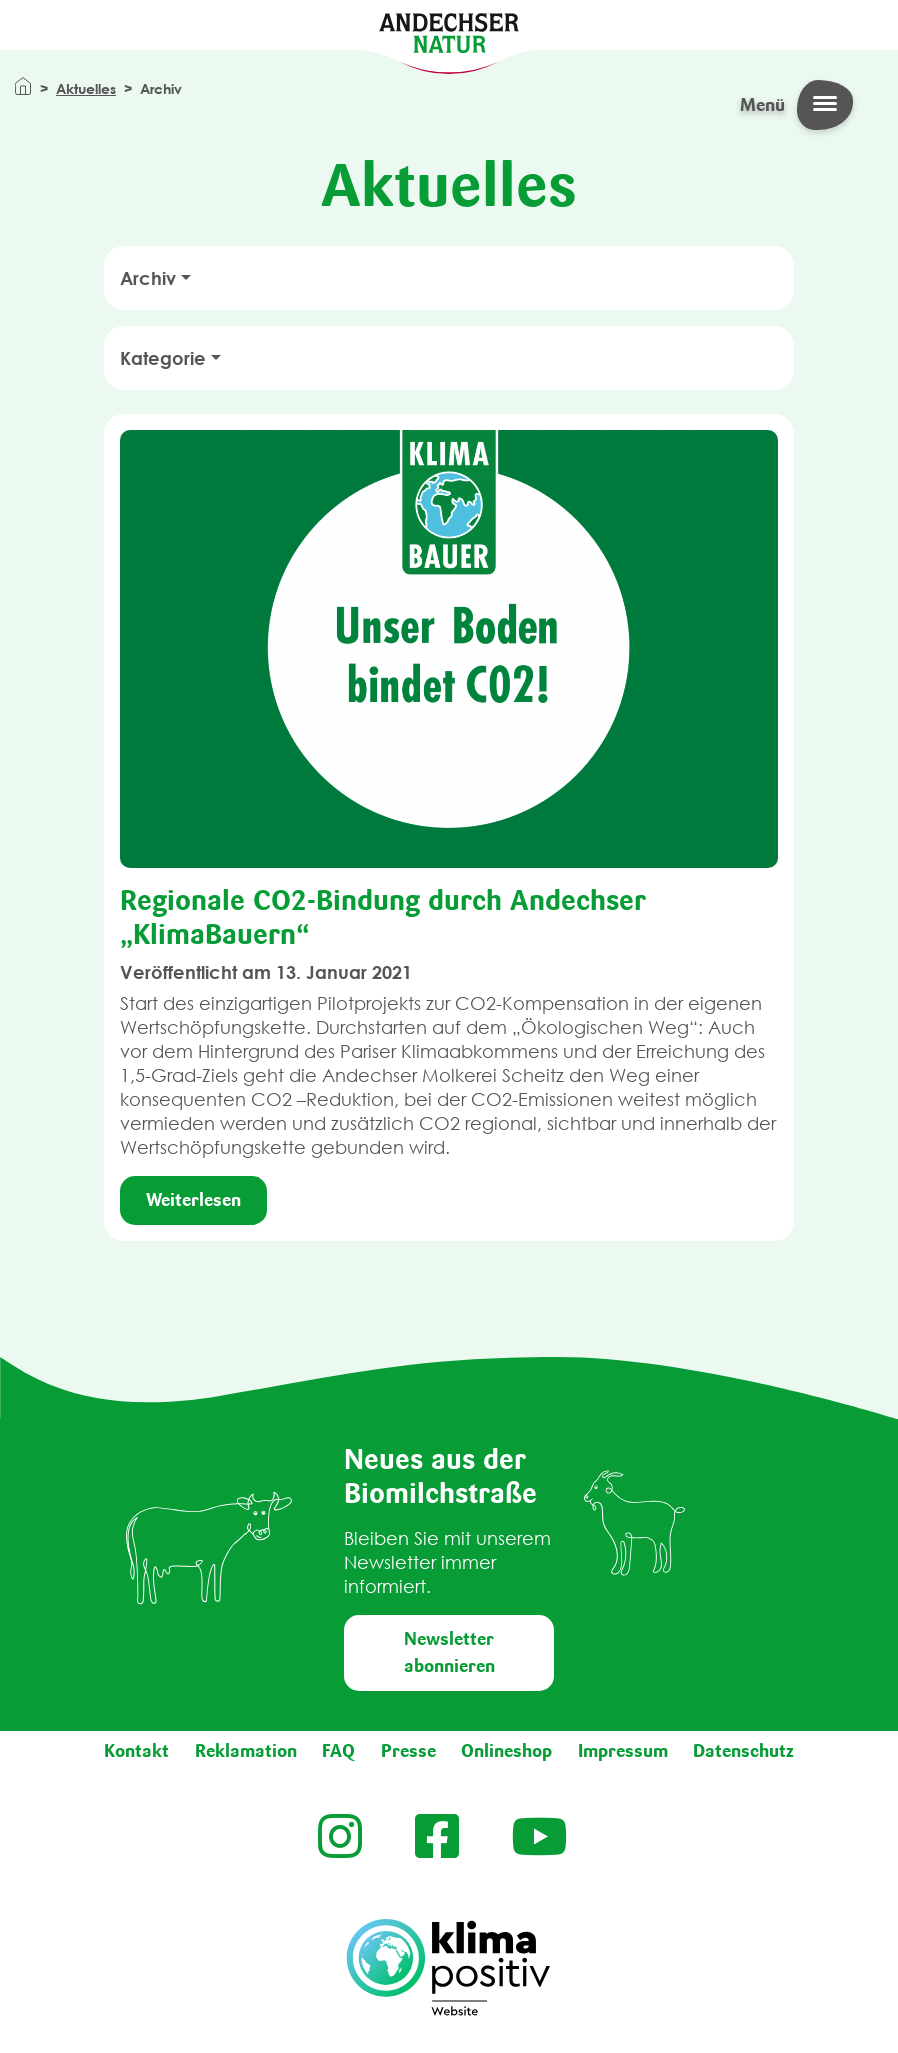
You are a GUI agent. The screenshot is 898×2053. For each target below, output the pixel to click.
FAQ (338, 1751)
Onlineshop (506, 1751)
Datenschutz (743, 1751)
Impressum (623, 1751)
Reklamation (246, 1751)
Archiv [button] (148, 278)
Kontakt (136, 1751)
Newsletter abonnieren (449, 1652)
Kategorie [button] (163, 358)
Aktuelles (86, 88)
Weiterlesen (193, 1200)
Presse (408, 1751)
